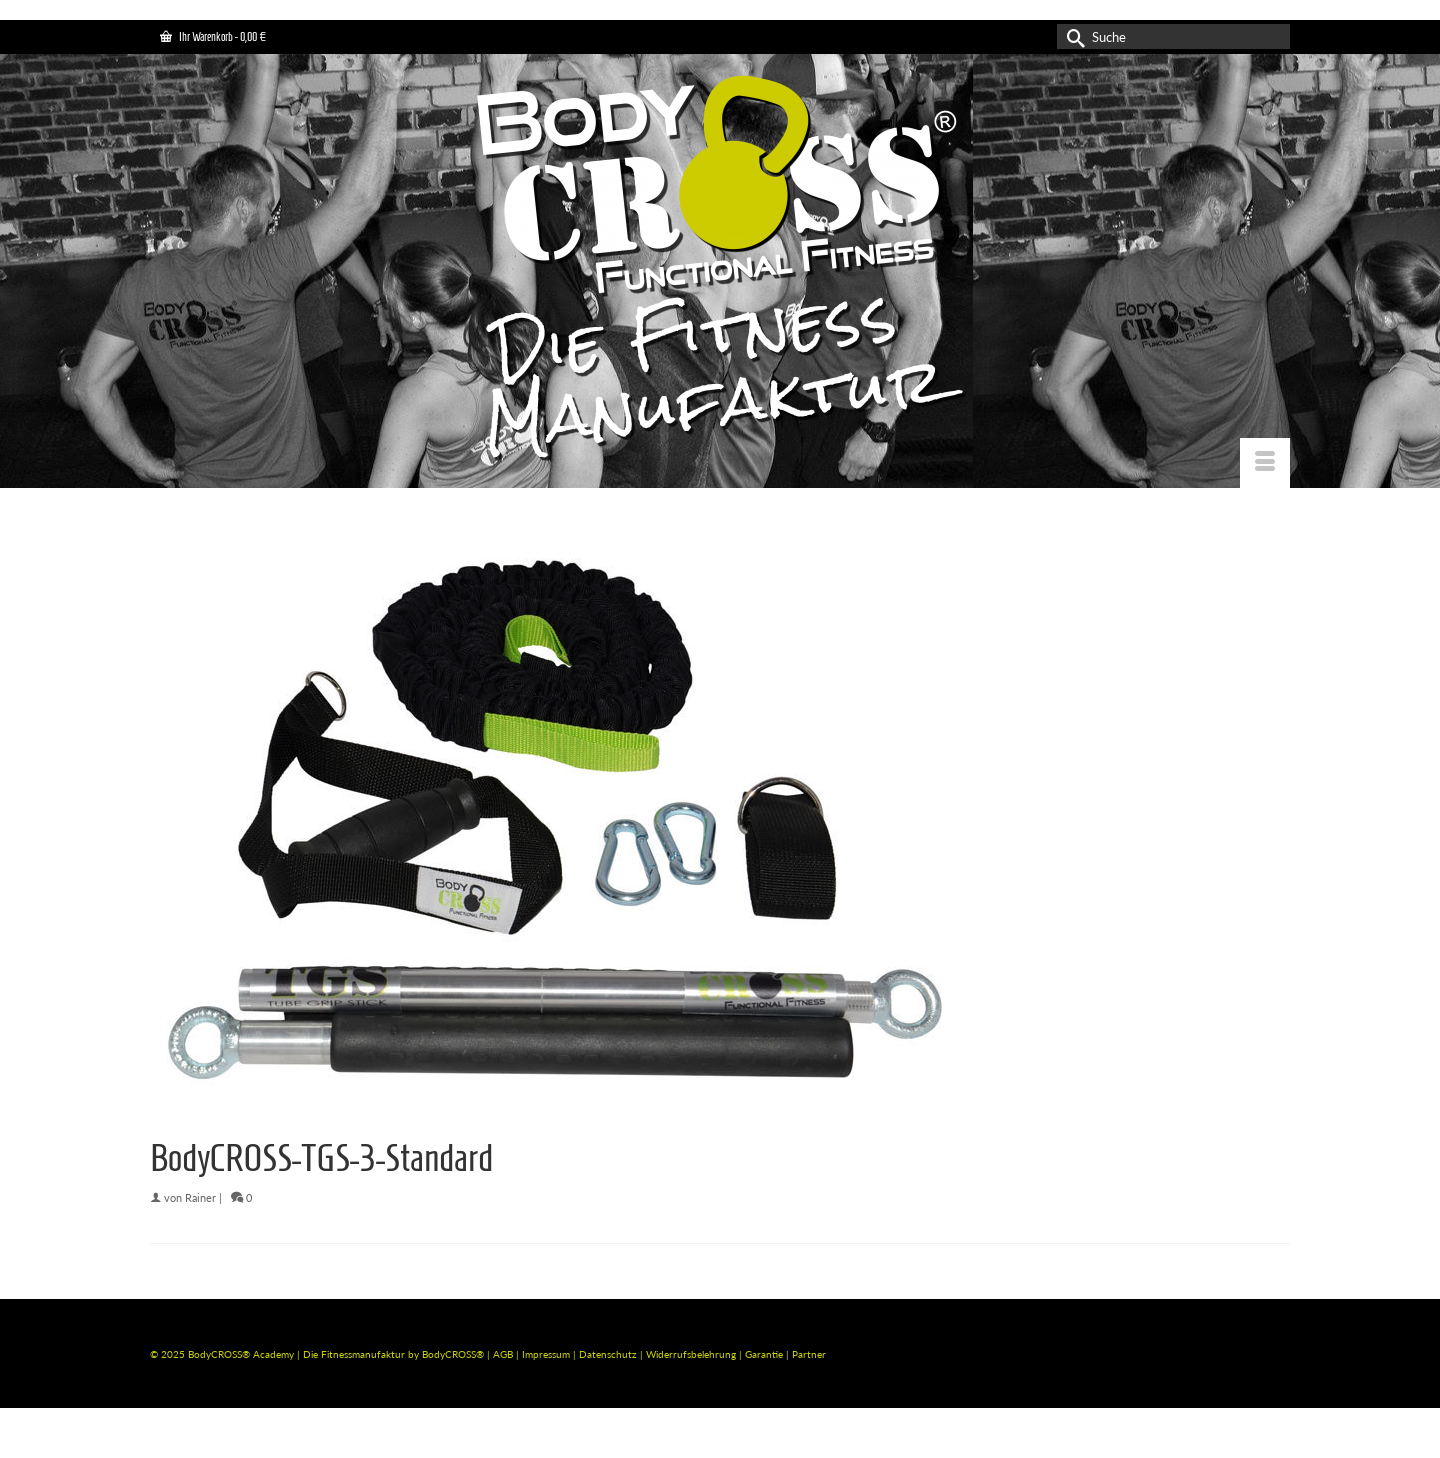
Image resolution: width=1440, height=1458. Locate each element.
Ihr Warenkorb (213, 36)
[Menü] (1265, 463)
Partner (809, 1354)
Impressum (546, 1354)
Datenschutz (609, 1354)
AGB (503, 1354)
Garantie (765, 1354)
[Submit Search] (1072, 36)
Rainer (200, 1197)
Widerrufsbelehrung (692, 1354)
